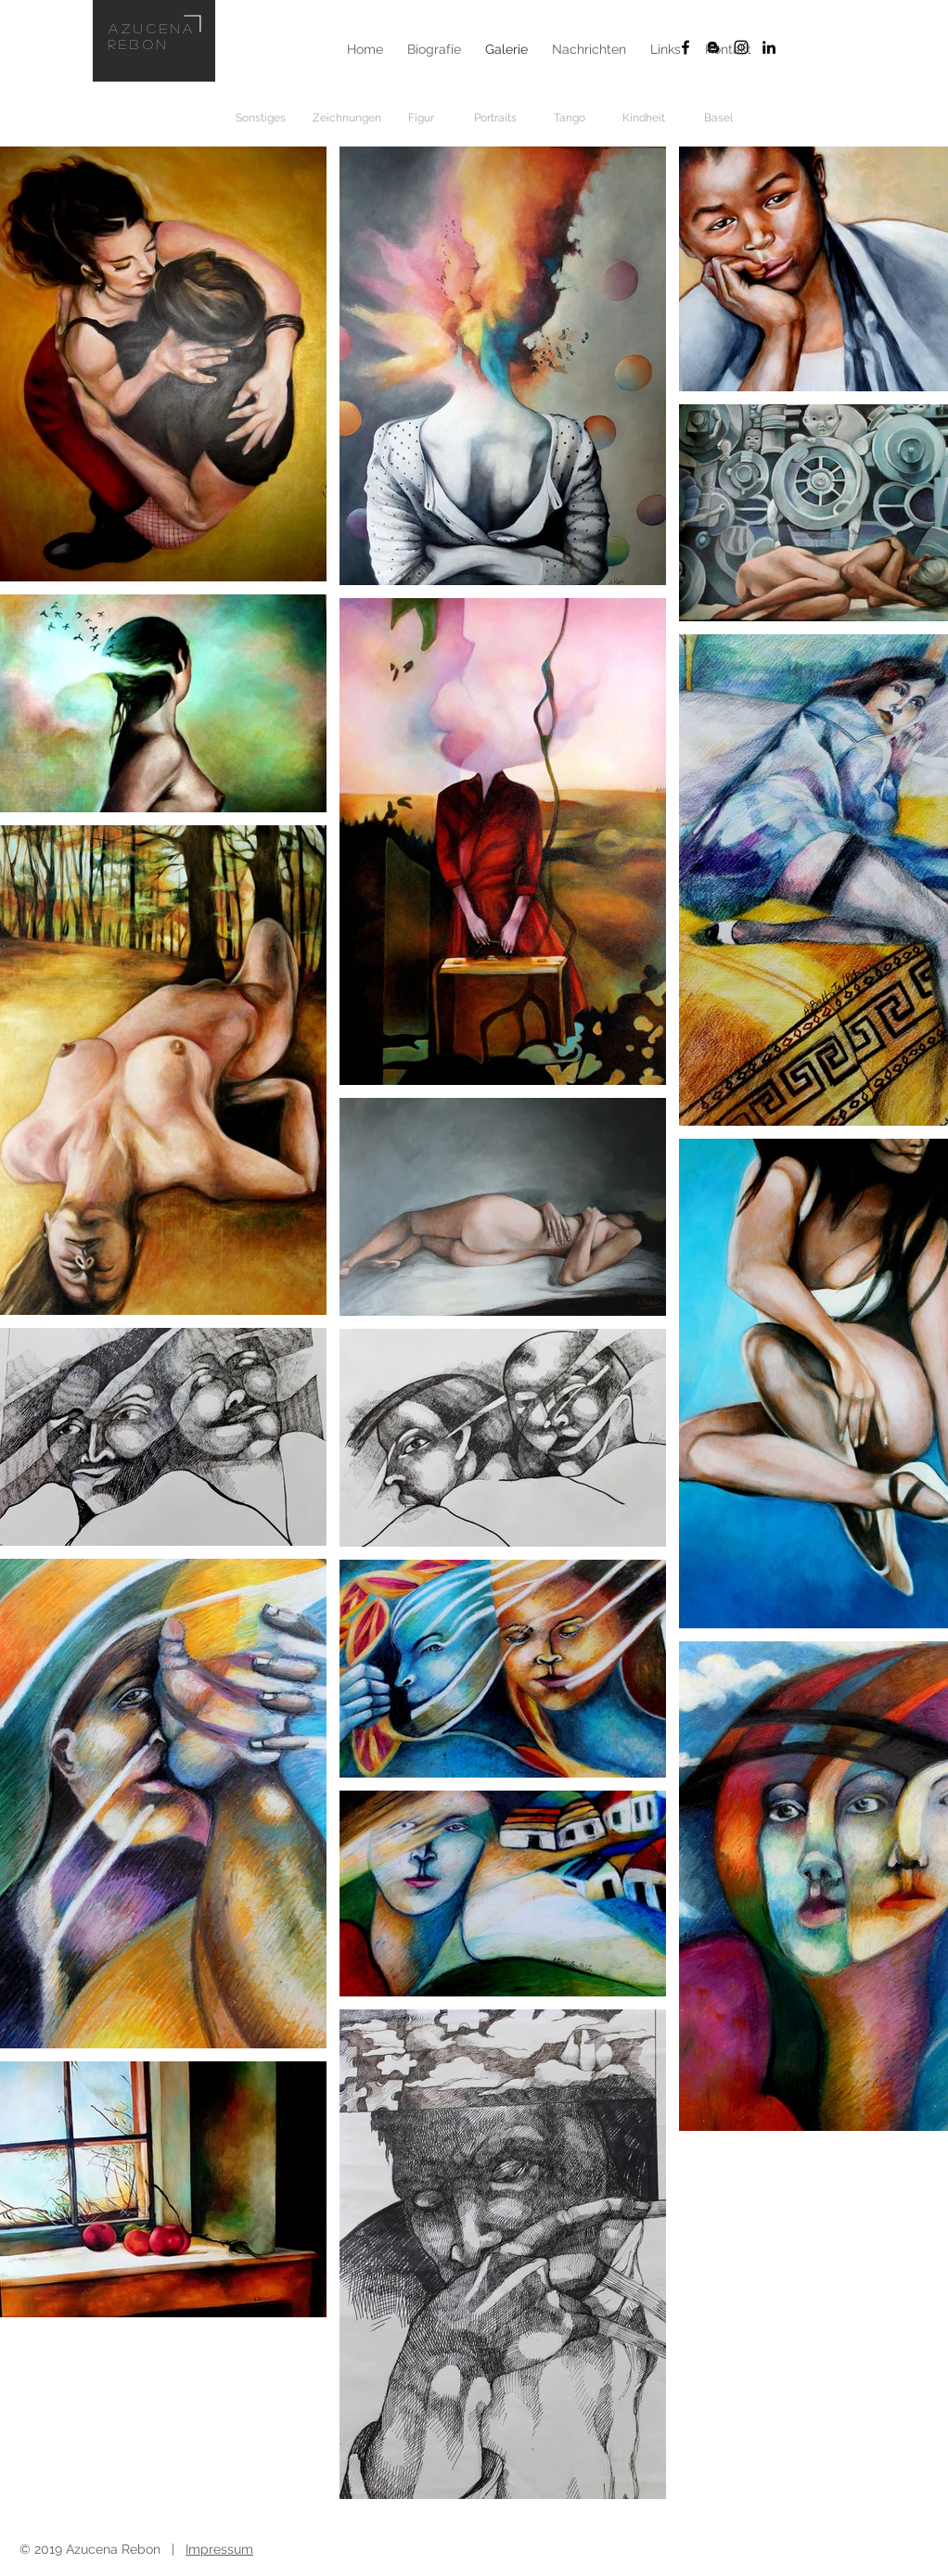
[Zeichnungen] (347, 117)
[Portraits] (495, 117)
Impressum (219, 2549)
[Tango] (569, 117)
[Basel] (718, 117)
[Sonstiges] (261, 117)
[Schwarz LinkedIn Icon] (769, 47)
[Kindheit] (644, 117)
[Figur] (421, 117)
